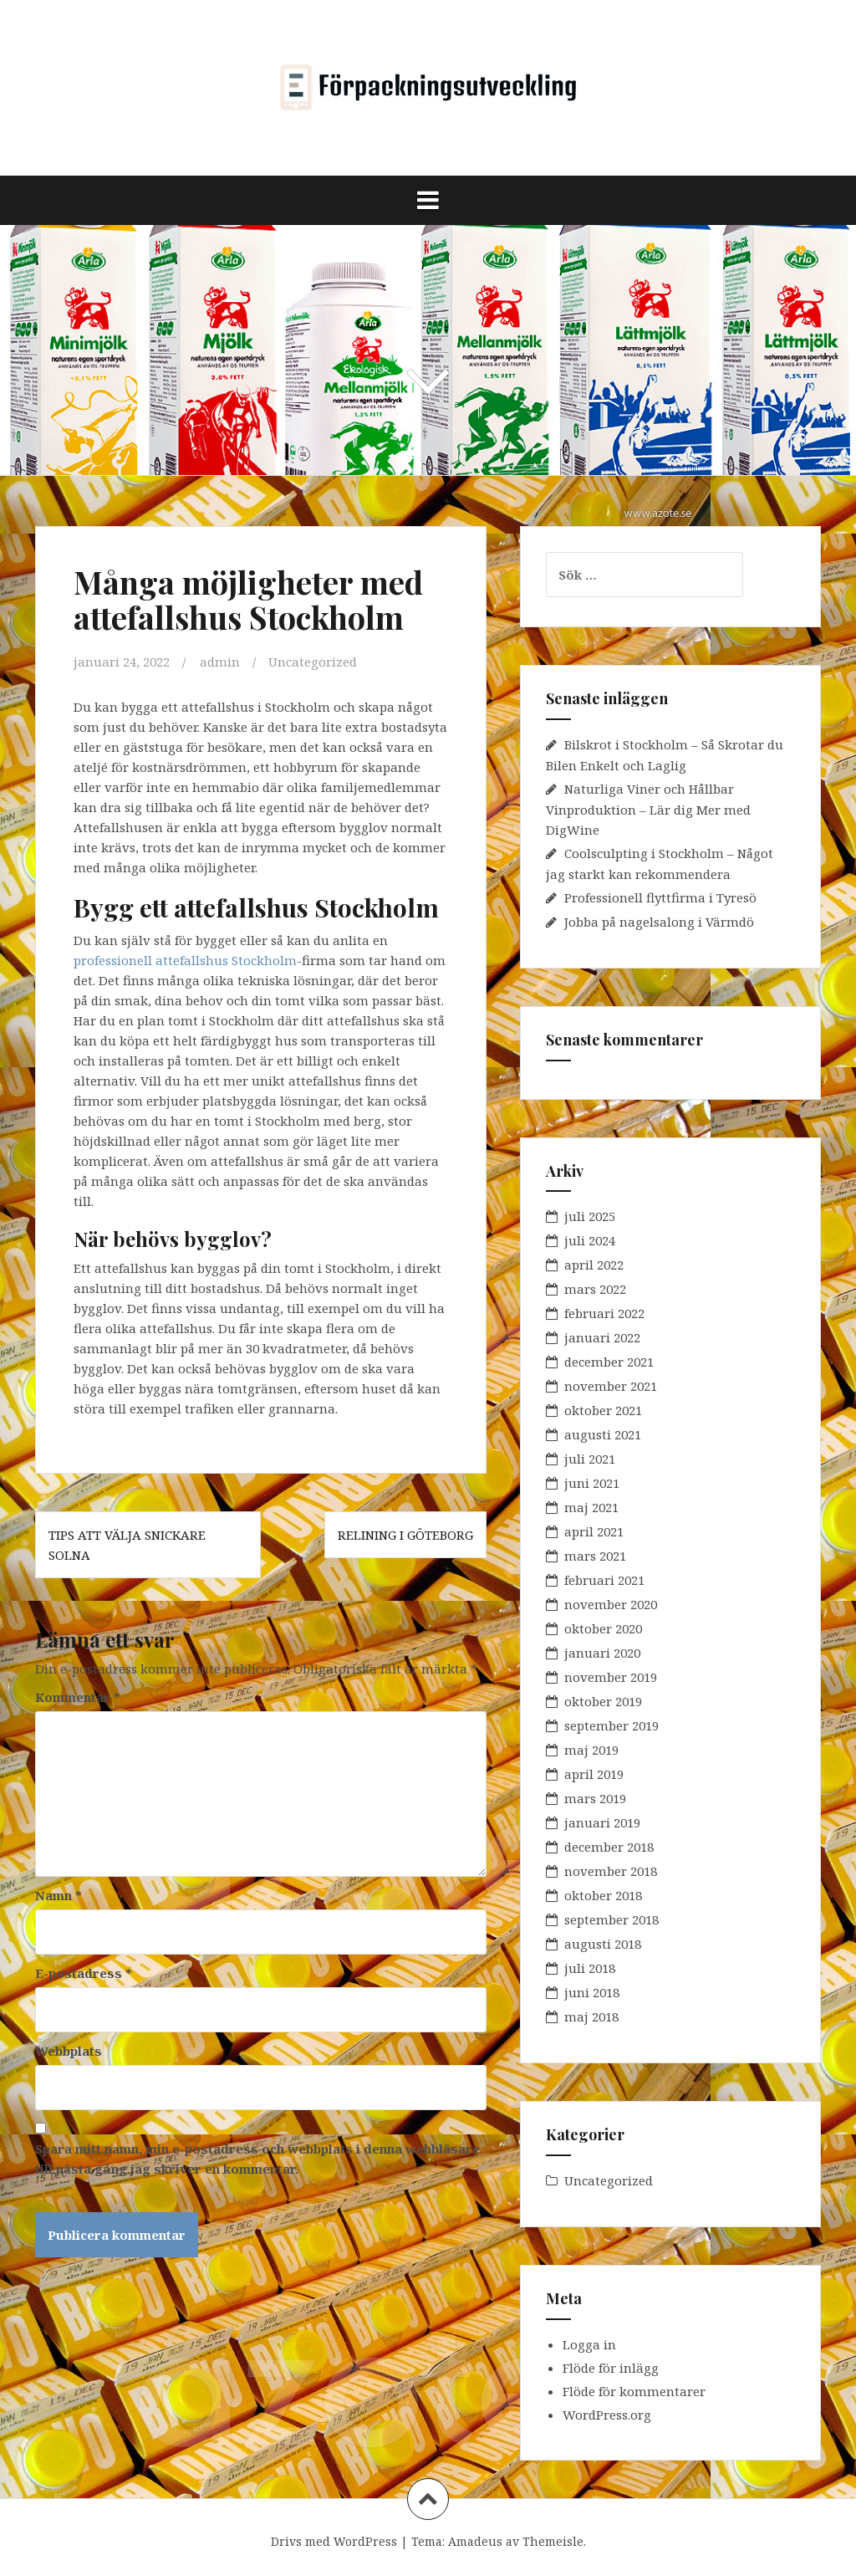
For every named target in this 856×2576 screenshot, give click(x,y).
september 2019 (611, 1725)
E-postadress (83, 1973)
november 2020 (610, 1604)
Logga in (589, 2344)
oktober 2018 (603, 1895)
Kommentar (77, 1697)
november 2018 (610, 1871)
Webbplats (68, 2050)
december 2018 (609, 1846)
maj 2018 (591, 2016)
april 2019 (594, 1774)
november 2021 (610, 1385)
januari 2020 (602, 1652)
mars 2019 (595, 1798)
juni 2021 (591, 1483)
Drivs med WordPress (334, 2541)
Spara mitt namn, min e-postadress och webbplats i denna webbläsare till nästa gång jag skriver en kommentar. (257, 2158)
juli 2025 (589, 1216)
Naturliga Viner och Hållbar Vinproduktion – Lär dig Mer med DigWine (648, 809)
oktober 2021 (603, 1410)
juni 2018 (591, 1992)
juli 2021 (589, 1458)
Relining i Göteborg (405, 1534)
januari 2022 (602, 1337)
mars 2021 (595, 1555)
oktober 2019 (603, 1701)
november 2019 (610, 1677)
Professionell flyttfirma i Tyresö (660, 897)
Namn (58, 1895)
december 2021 (609, 1361)
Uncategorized (312, 661)
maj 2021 (591, 1507)
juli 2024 (589, 1240)
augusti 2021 (602, 1434)
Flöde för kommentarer (634, 2391)
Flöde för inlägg (611, 2367)
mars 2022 (595, 1288)
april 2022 (594, 1264)
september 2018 (611, 1919)
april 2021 (594, 1531)
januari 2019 (602, 1822)
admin (220, 661)
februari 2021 (604, 1580)
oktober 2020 (603, 1628)
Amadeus (475, 2541)
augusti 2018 (602, 1943)
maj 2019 (591, 1749)
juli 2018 (589, 1968)
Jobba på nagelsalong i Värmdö (659, 921)
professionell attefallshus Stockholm (185, 960)
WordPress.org (607, 2414)
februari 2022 (604, 1313)
